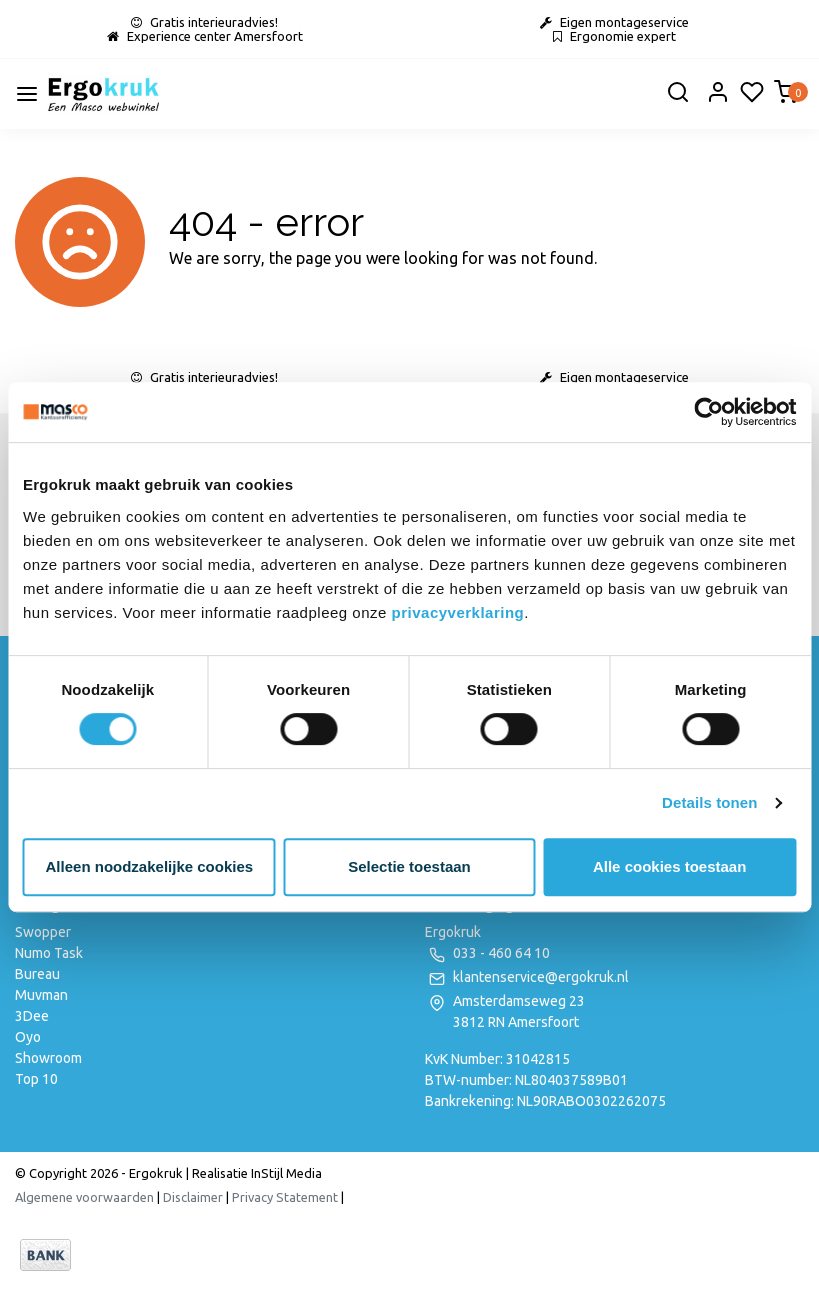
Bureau (37, 974)
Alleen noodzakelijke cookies (150, 866)
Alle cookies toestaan (669, 866)
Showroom (48, 1058)
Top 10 (36, 1079)
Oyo (28, 1037)
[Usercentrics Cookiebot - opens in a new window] (708, 412)
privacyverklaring (458, 612)
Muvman (41, 995)
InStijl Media (285, 1173)
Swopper (43, 932)
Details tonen (709, 802)
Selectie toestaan (409, 866)
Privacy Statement (285, 1197)
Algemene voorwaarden (84, 1197)
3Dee (32, 1016)
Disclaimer (193, 1197)
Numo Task (49, 953)
